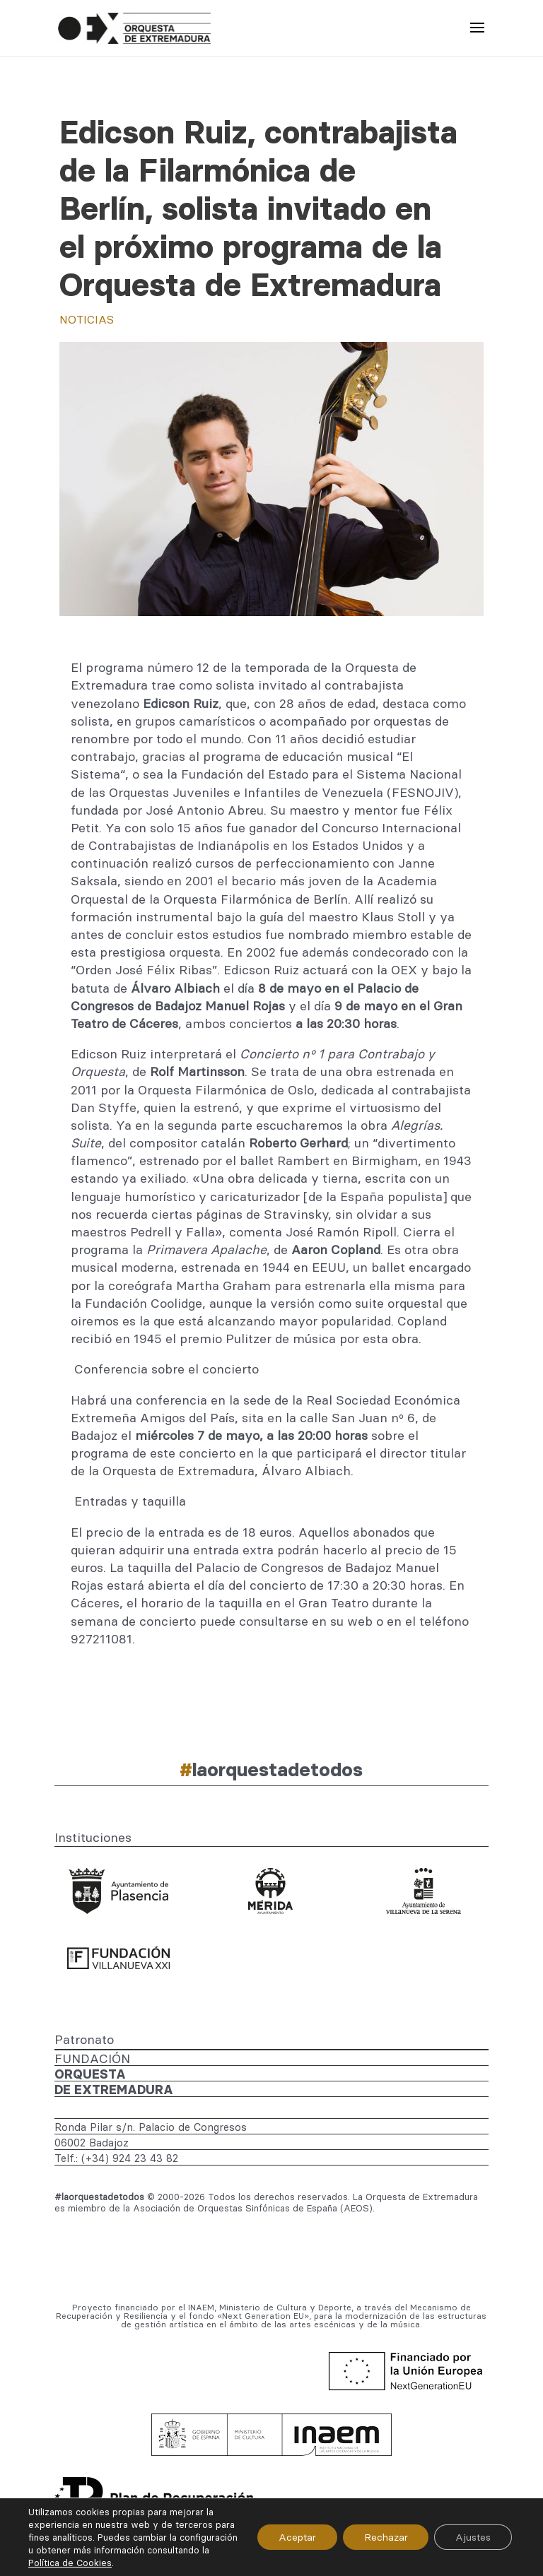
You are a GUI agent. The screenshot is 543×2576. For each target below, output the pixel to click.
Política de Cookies (135, 2562)
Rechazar (385, 2537)
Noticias (86, 319)
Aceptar (296, 2537)
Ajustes (473, 2537)
